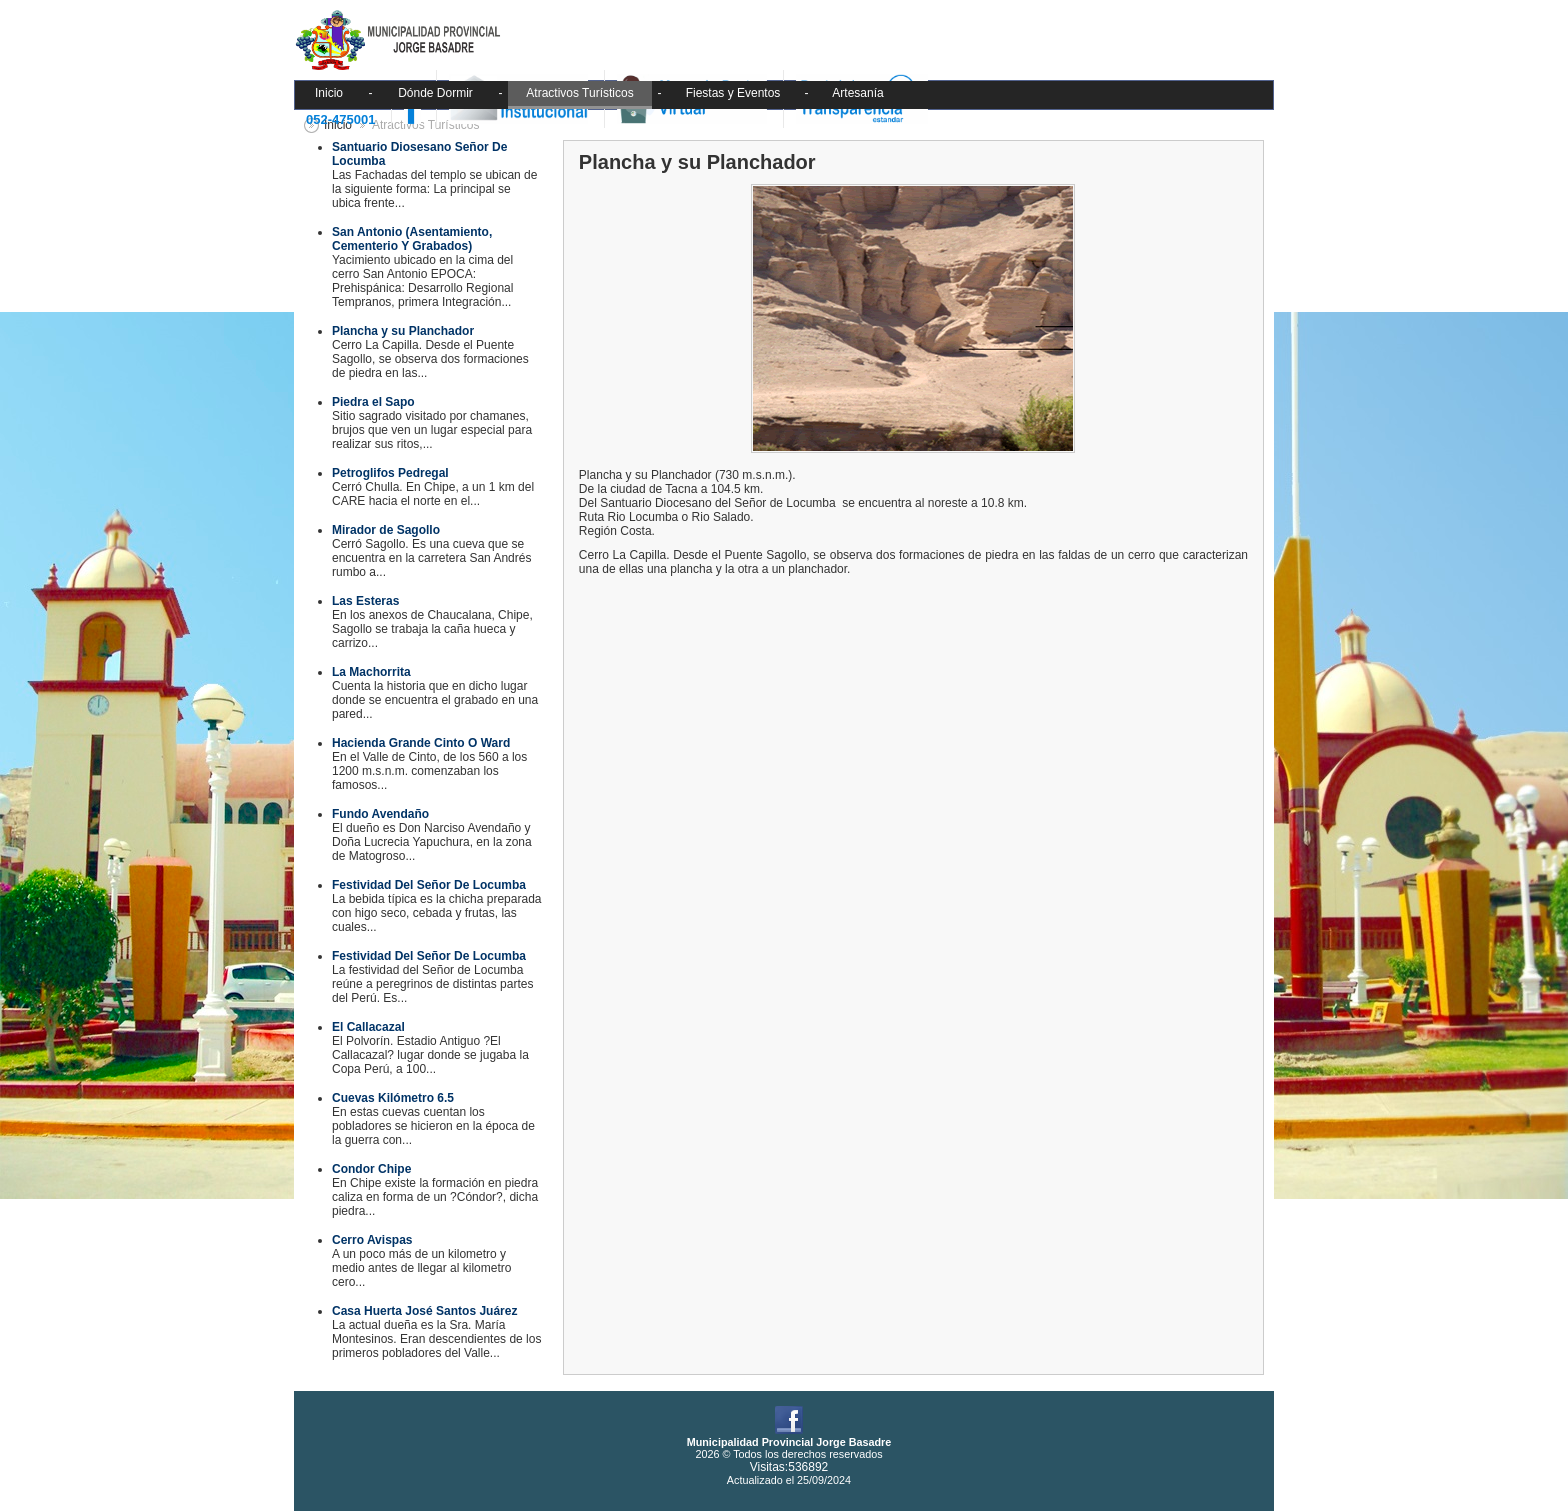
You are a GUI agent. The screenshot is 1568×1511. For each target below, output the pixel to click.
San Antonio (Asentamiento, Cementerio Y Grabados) (412, 239)
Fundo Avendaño (380, 814)
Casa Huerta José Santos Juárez (424, 1311)
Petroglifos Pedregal (390, 473)
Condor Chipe (371, 1169)
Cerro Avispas (372, 1240)
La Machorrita (371, 672)
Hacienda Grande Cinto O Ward (421, 743)
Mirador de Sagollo (386, 530)
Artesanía (857, 93)
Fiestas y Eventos (733, 93)
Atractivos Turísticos (579, 93)
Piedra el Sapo (373, 402)
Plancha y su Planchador (403, 331)
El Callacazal (368, 1027)
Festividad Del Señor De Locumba (429, 885)
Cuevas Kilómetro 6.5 (393, 1098)
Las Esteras (365, 601)
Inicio (329, 93)
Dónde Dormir (435, 93)
